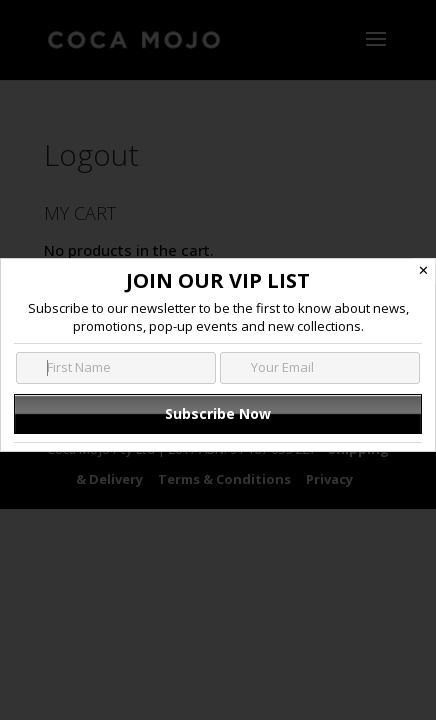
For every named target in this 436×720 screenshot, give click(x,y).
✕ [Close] (423, 270)
